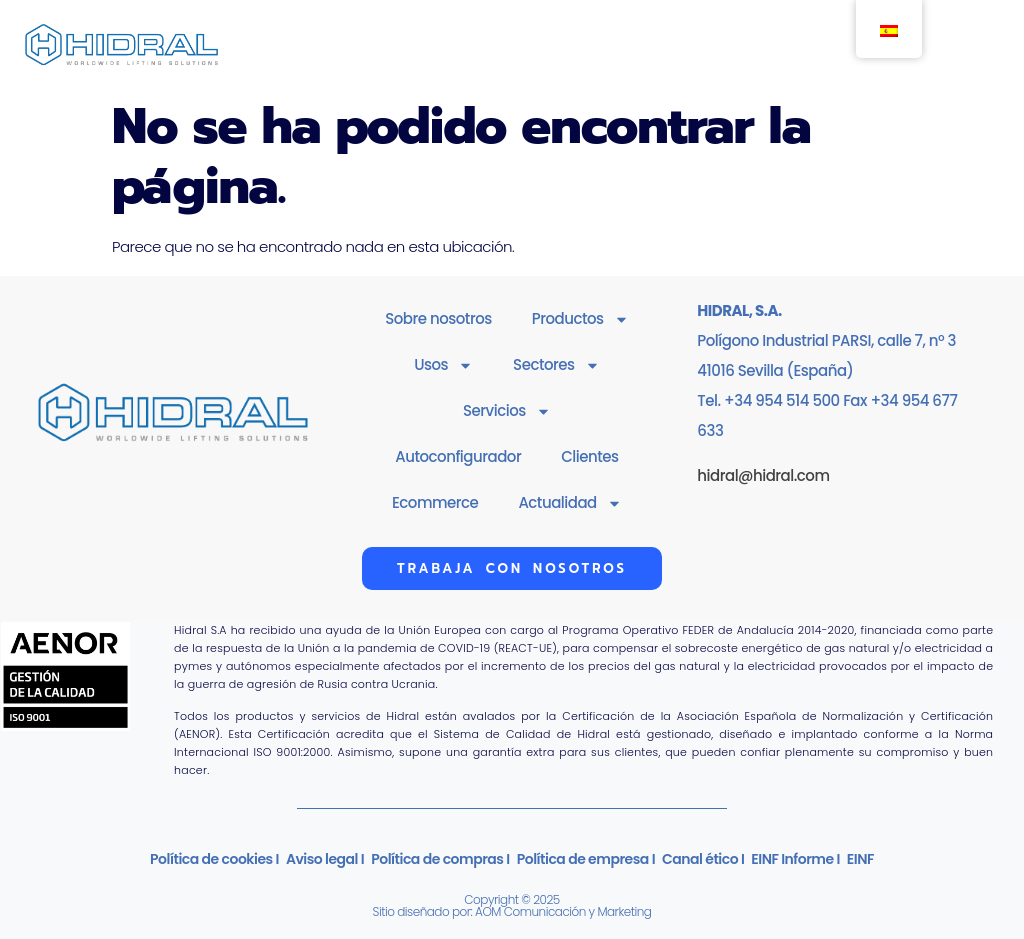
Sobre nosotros (438, 318)
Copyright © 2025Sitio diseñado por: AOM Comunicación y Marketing (512, 905)
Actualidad (569, 503)
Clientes (589, 456)
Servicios (507, 411)
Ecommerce (435, 502)
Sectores (556, 365)
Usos (443, 365)
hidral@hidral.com (763, 475)
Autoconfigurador (458, 456)
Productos (580, 319)
